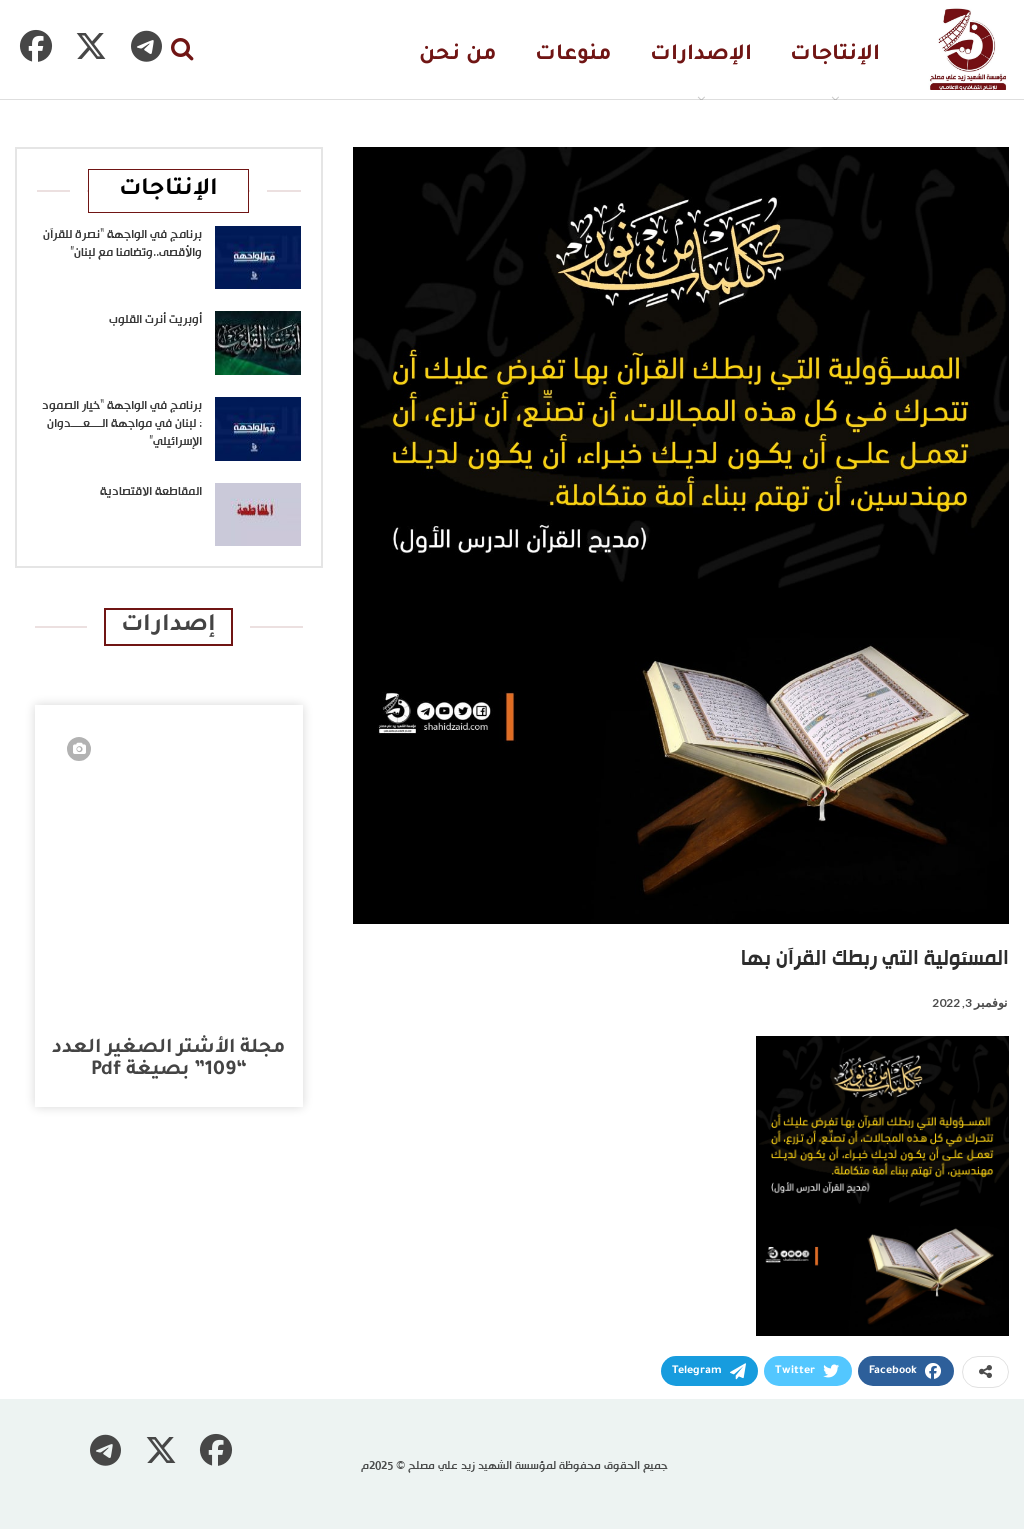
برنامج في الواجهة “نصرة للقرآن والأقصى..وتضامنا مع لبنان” (122, 244)
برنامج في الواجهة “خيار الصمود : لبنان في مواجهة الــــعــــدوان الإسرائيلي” (122, 424)
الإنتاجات (835, 55)
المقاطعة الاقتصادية (151, 492)
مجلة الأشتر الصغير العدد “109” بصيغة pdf (168, 1059)
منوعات (573, 55)
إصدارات (168, 626)
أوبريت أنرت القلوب (155, 320)
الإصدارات (701, 55)
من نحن (458, 55)
